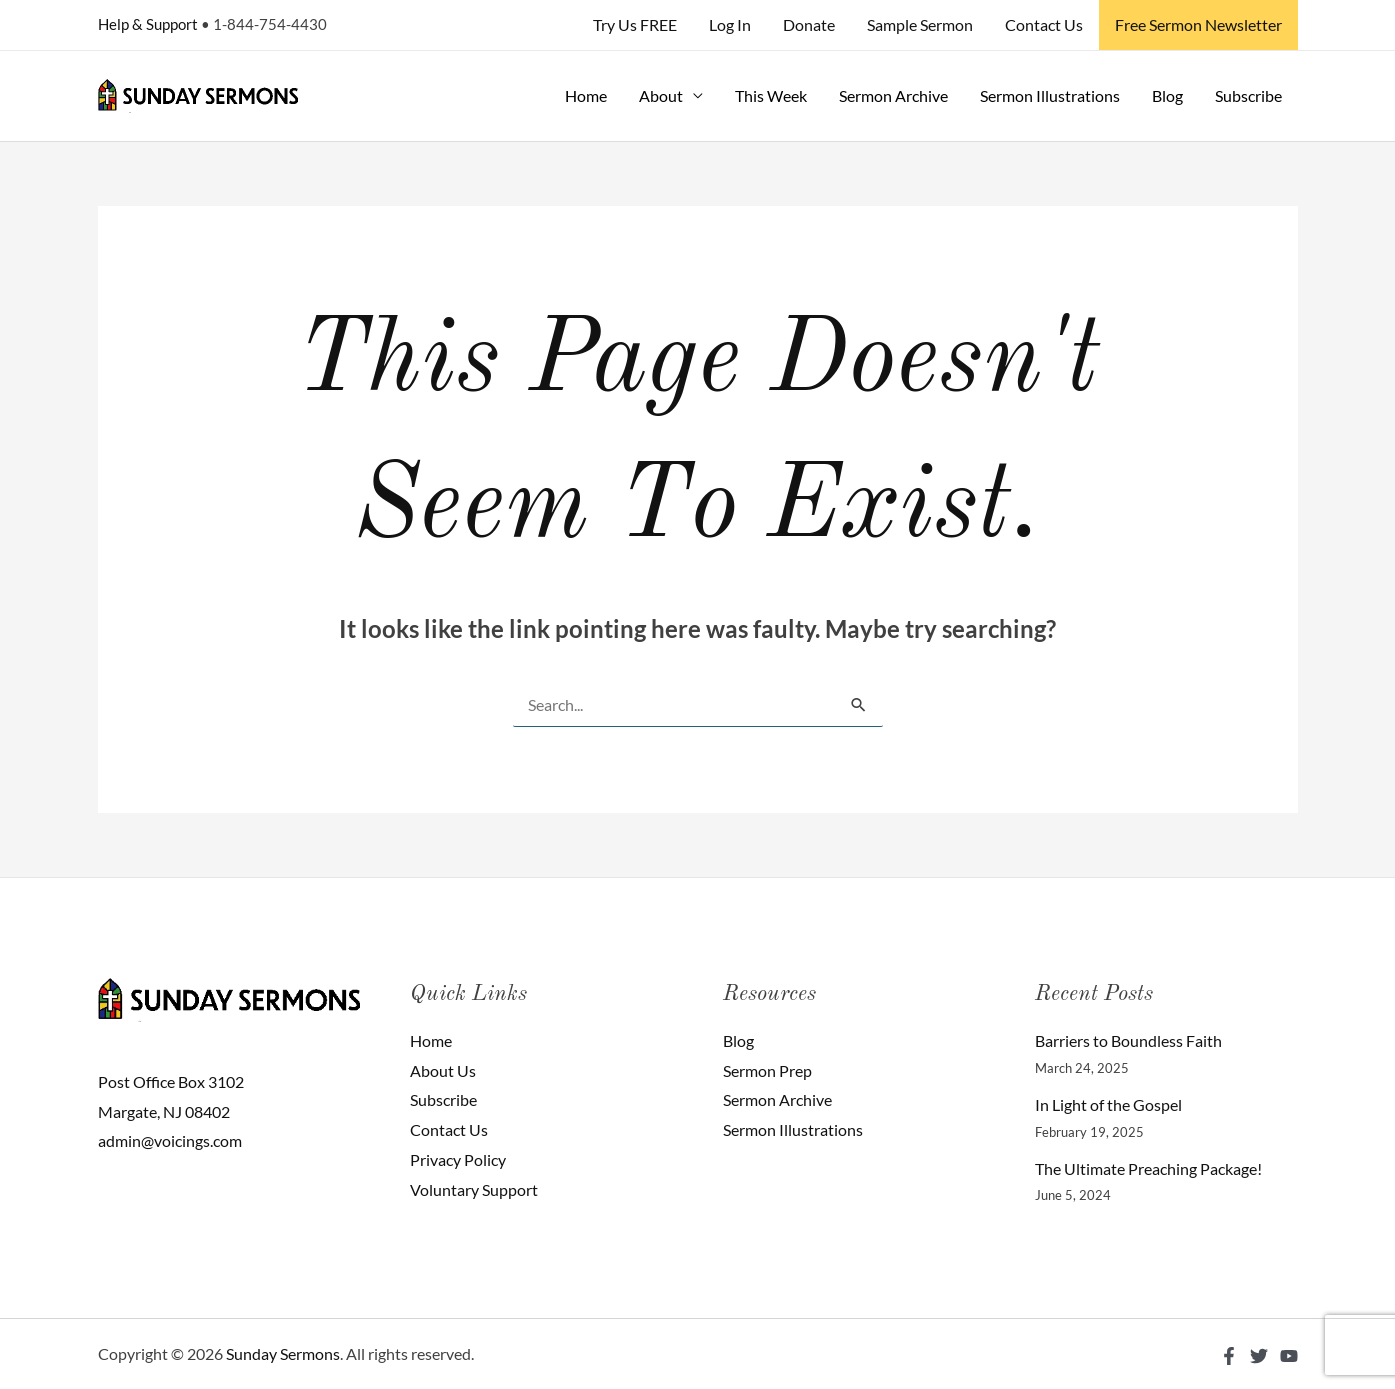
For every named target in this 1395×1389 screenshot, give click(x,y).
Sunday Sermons (283, 1353)
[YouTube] (1289, 1356)
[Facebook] (1229, 1356)
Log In (730, 24)
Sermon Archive (893, 95)
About (661, 95)
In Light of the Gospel (1108, 1104)
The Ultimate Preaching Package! (1148, 1168)
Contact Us (1044, 24)
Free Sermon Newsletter (1198, 24)
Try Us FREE (635, 24)
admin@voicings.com (170, 1140)
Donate (809, 24)
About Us (443, 1070)
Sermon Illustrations (1050, 95)
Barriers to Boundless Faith (1128, 1040)
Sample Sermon (920, 24)
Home (586, 95)
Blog (1167, 95)
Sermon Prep (767, 1070)
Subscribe (1248, 95)
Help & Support (148, 24)
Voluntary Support (474, 1189)
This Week (771, 95)
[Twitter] (1259, 1356)
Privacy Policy (458, 1159)
